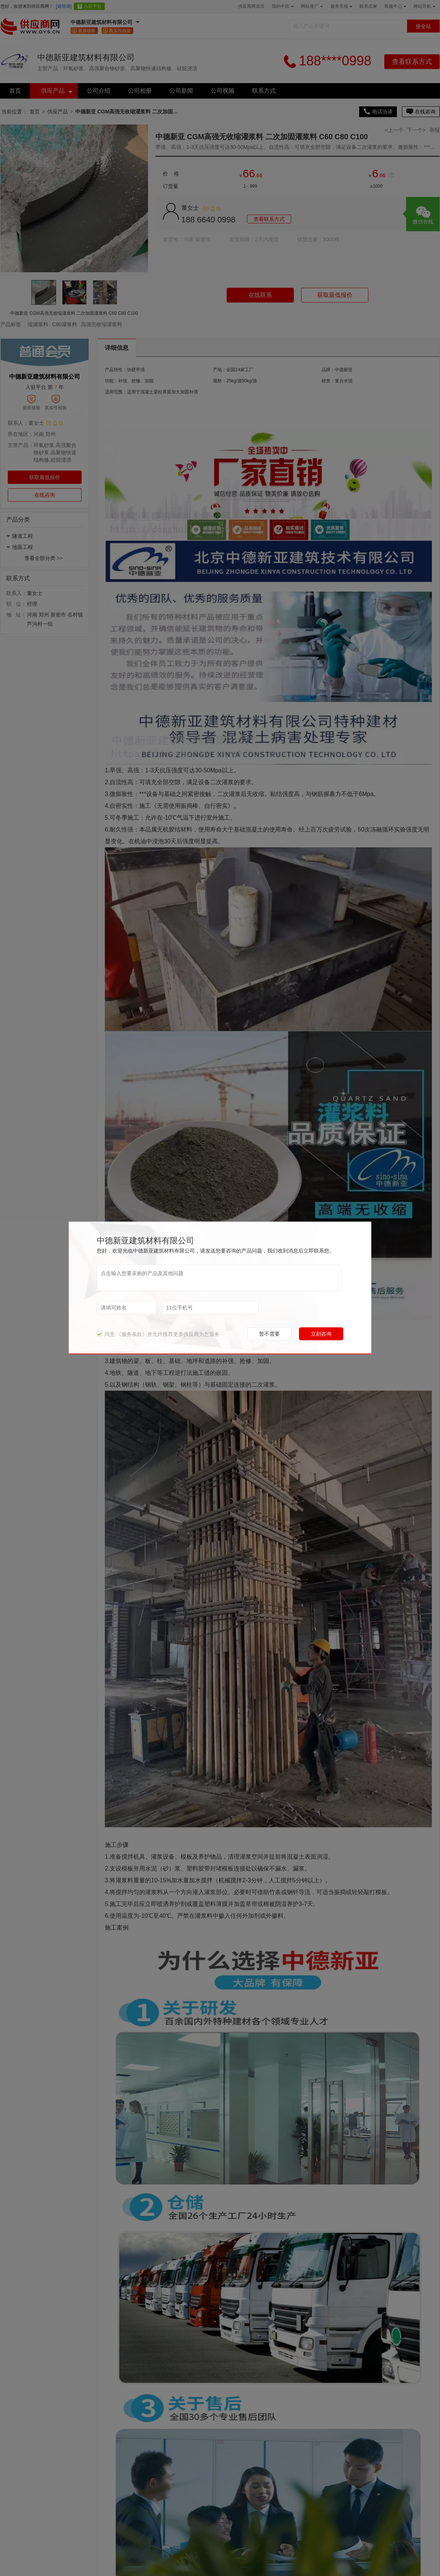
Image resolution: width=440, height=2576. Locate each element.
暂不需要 (269, 1334)
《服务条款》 (131, 1334)
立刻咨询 (321, 1334)
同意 (106, 1334)
